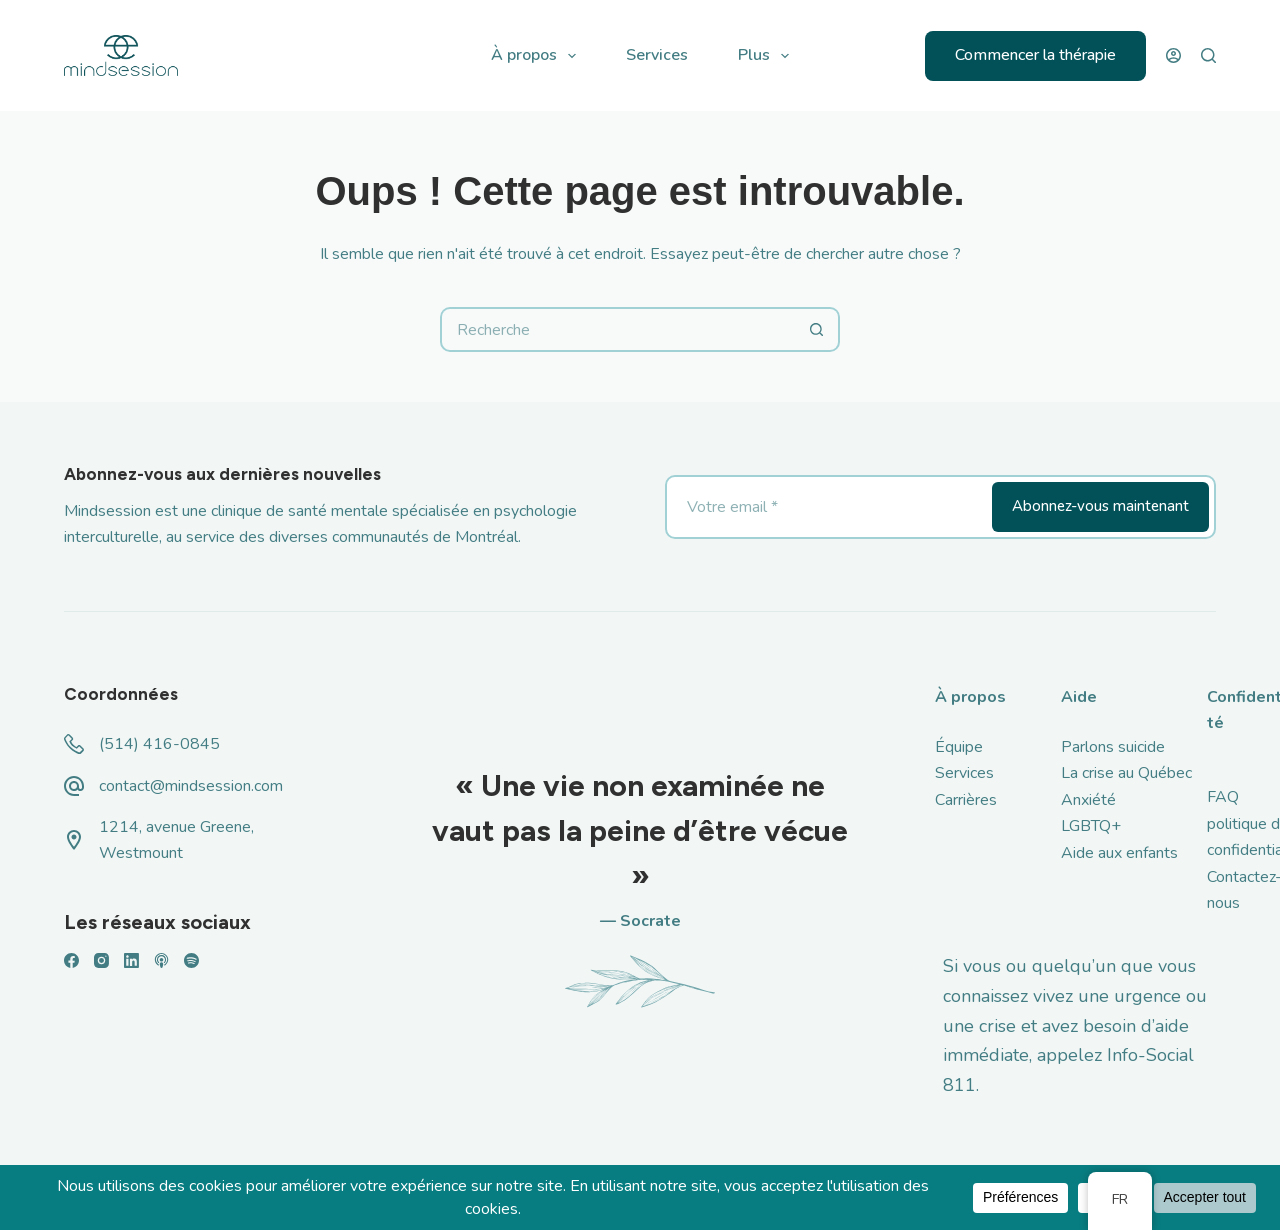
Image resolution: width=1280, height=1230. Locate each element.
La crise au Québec (1126, 773)
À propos (537, 56)
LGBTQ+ (1091, 826)
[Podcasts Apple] (161, 960)
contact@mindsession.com (191, 786)
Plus (767, 56)
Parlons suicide (1113, 747)
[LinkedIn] (131, 960)
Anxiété (1088, 800)
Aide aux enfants (1119, 853)
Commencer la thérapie (1035, 55)
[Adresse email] (827, 507)
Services (657, 55)
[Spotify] (191, 960)
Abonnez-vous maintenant (1100, 506)
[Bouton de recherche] (817, 329)
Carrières (966, 800)
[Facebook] (71, 960)
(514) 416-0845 (159, 744)
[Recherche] (1208, 55)
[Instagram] (101, 960)
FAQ (1223, 797)
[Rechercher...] (617, 329)
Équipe (959, 747)
